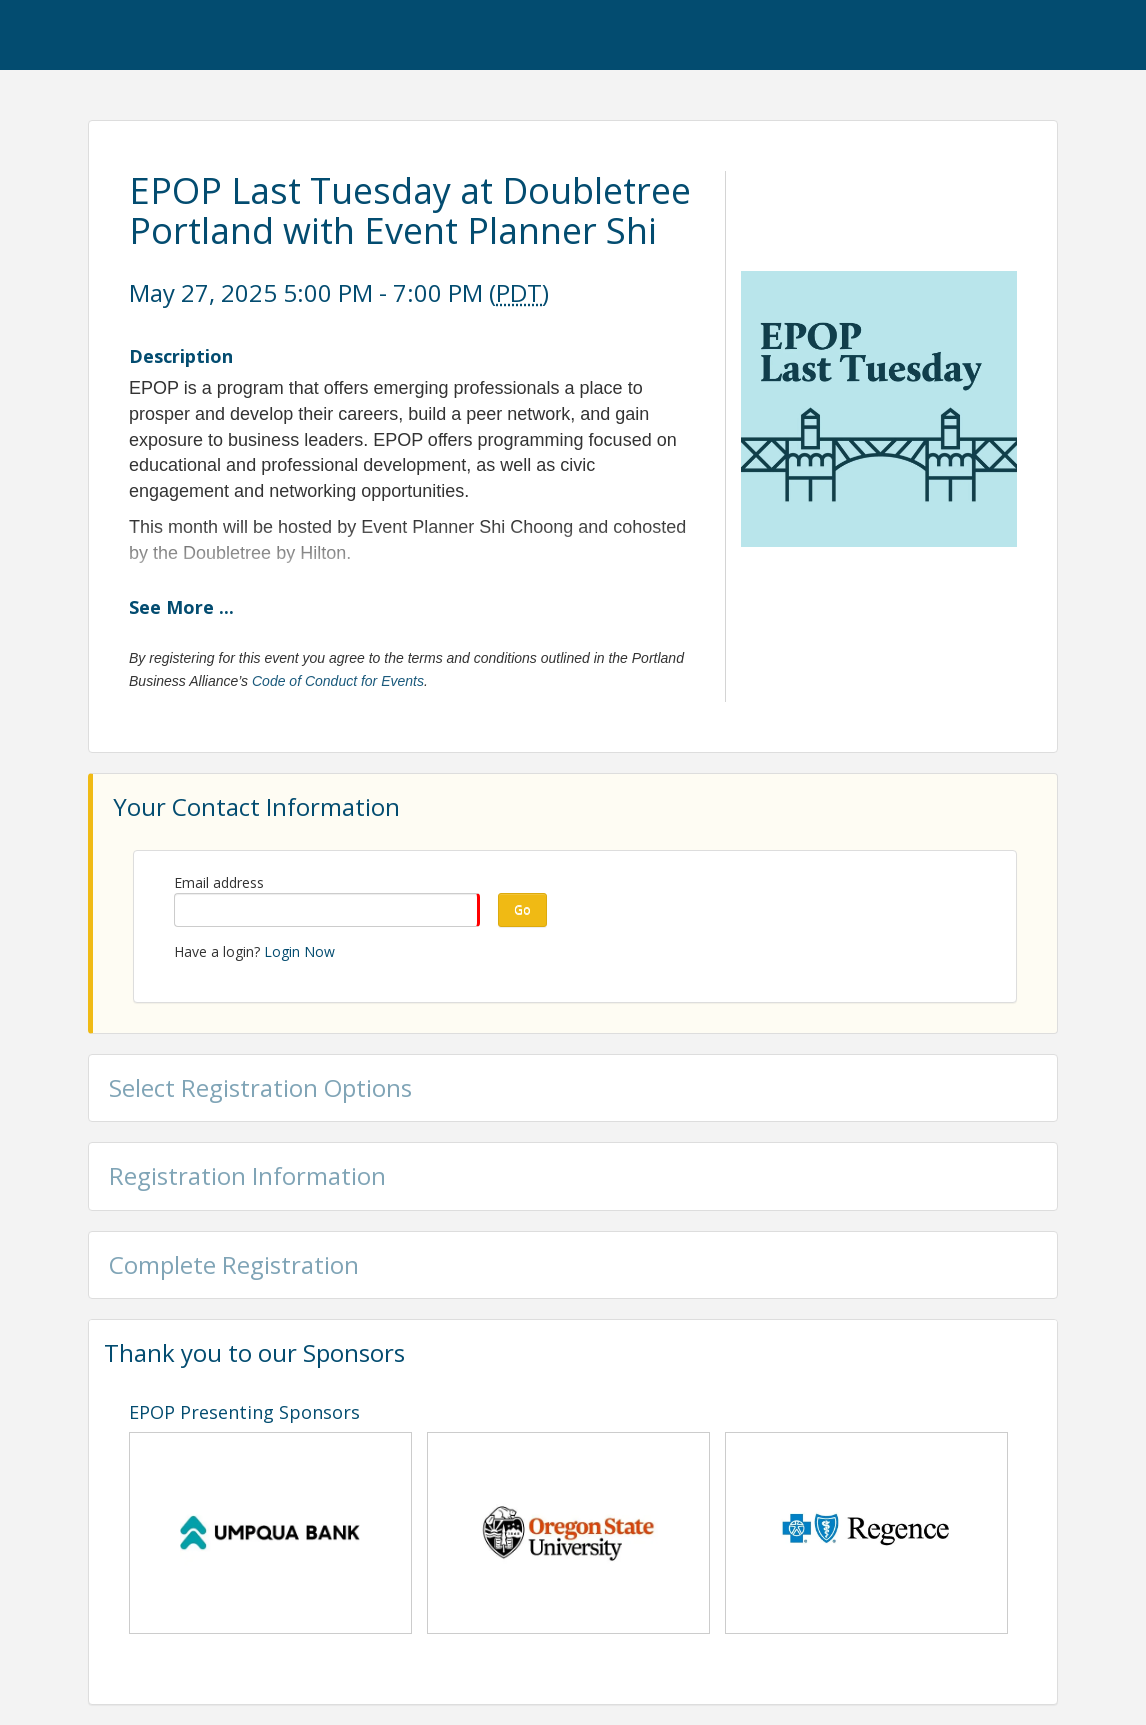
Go (522, 909)
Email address (219, 882)
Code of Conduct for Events (338, 681)
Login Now (299, 951)
